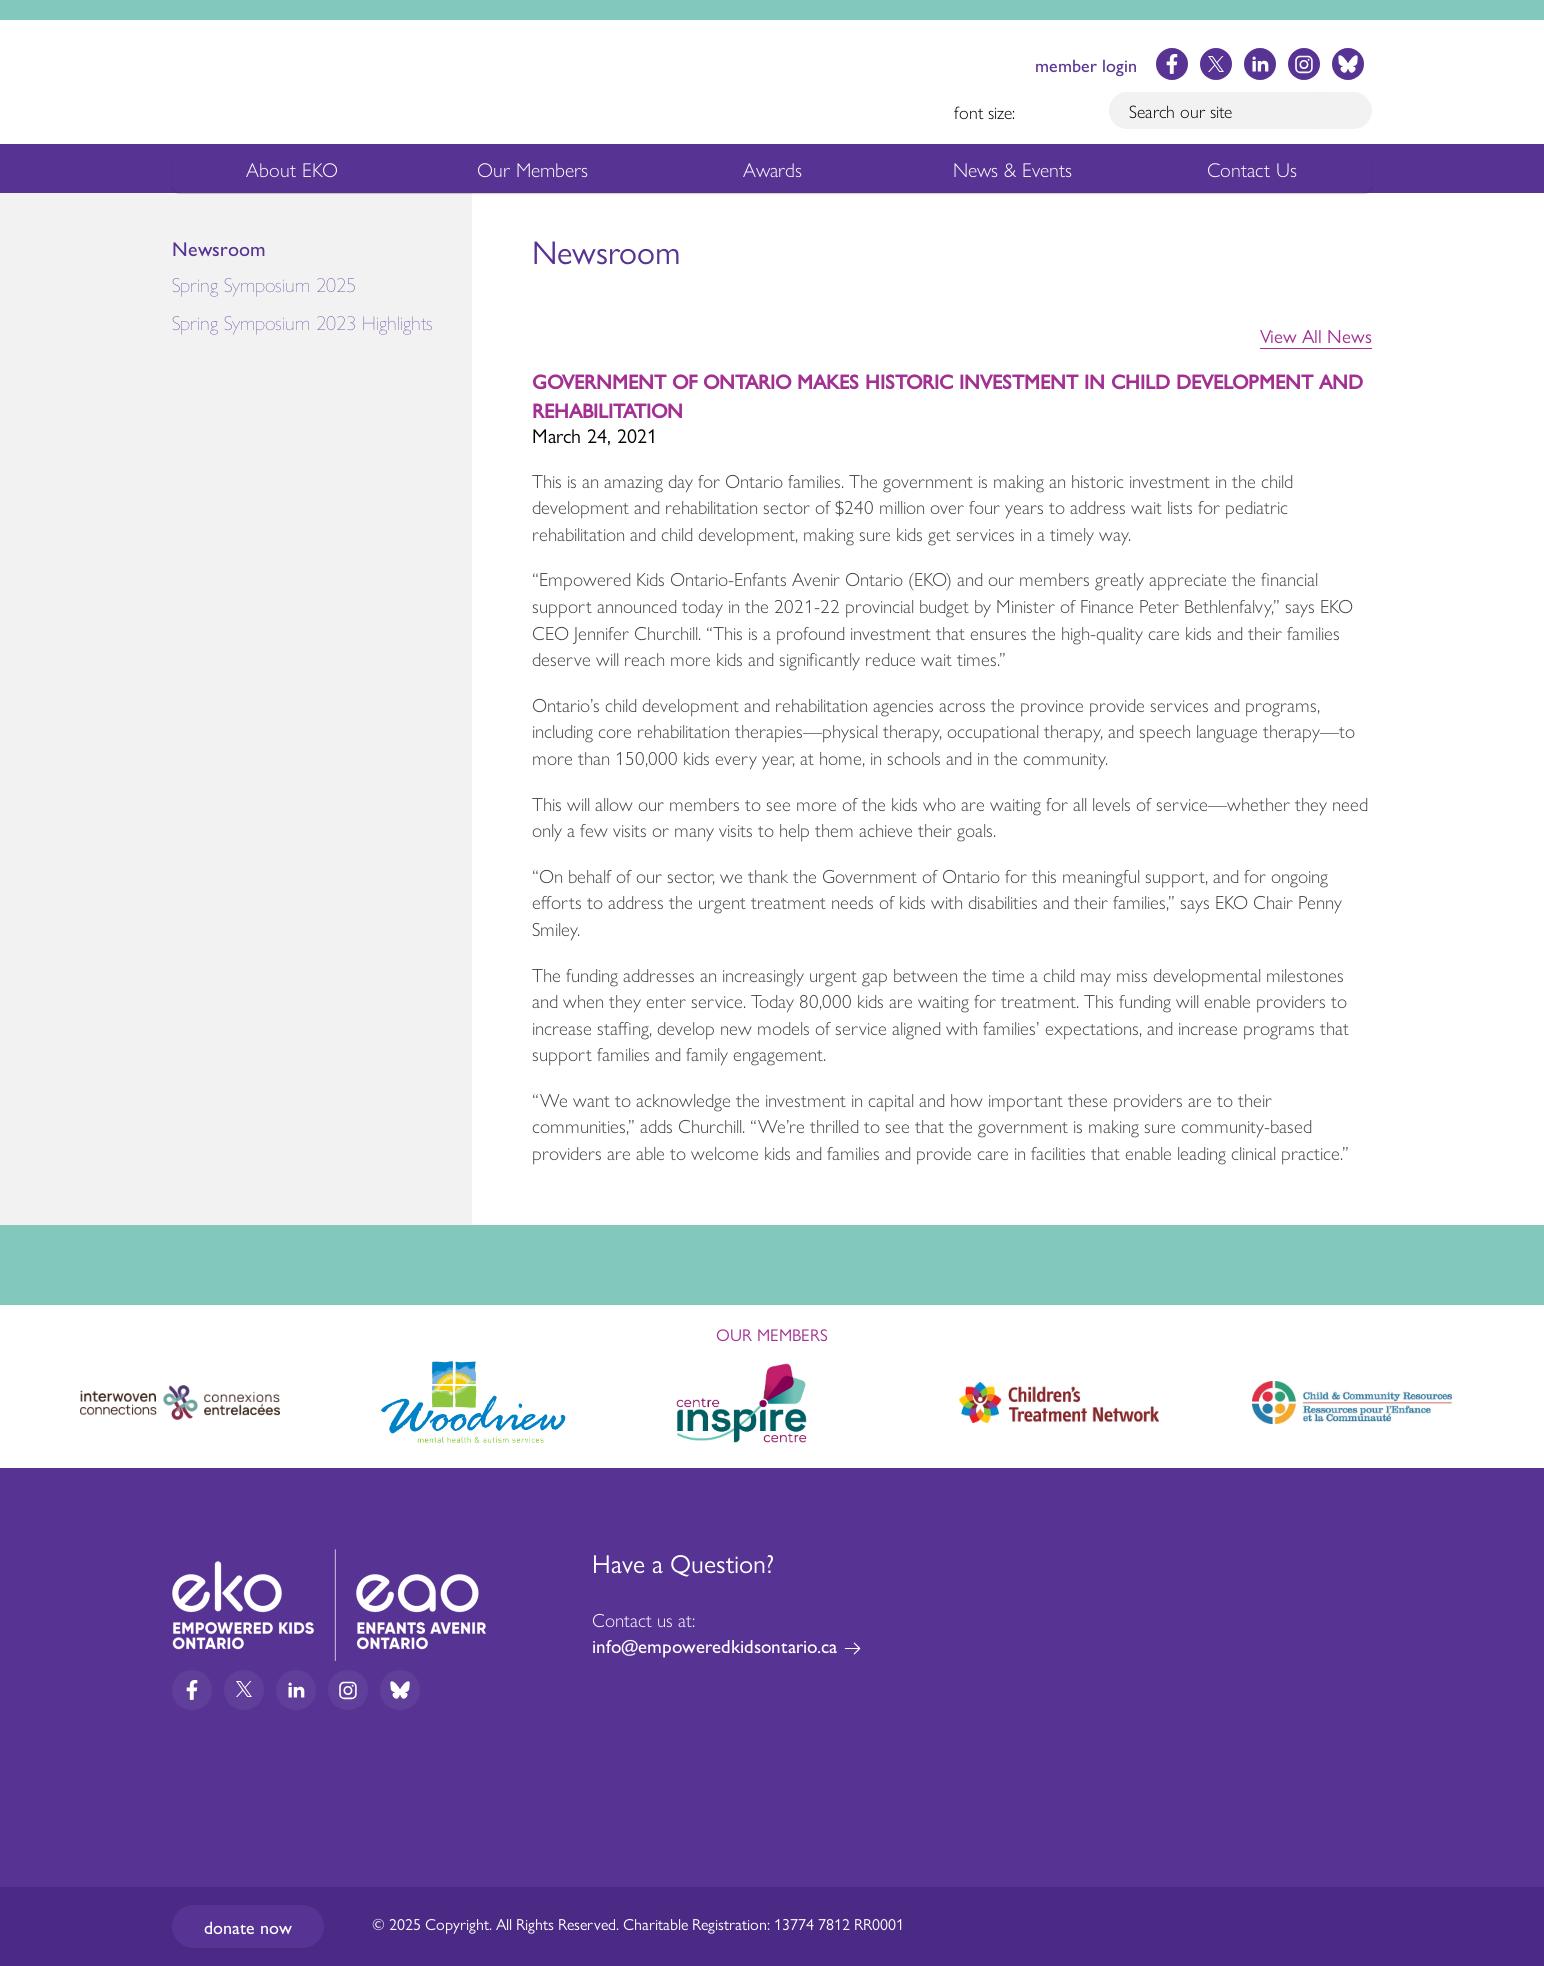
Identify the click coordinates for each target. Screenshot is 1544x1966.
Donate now (248, 1926)
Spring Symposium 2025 (322, 289)
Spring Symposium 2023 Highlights (302, 323)
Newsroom (219, 249)
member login (1086, 64)
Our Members (532, 172)
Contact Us (1252, 168)
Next (1510, 1399)
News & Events (1024, 172)
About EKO (292, 172)
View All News (1316, 336)
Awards (772, 172)
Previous (34, 1394)
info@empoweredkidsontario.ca (714, 1645)
